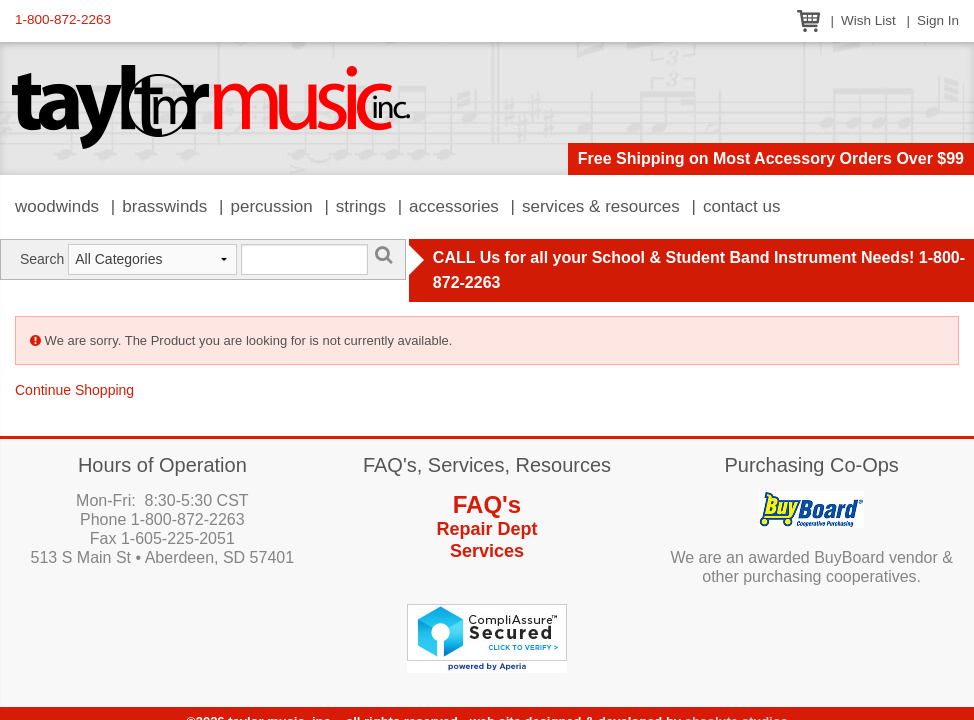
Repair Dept (486, 529)
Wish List (868, 20)
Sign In (938, 20)
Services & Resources (601, 206)
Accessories (454, 206)
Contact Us (742, 206)
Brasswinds (164, 206)
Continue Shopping (74, 390)
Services (487, 551)
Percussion (271, 206)
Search (42, 259)
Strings (361, 206)
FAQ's (487, 504)
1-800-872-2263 (63, 19)
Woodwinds (57, 206)
